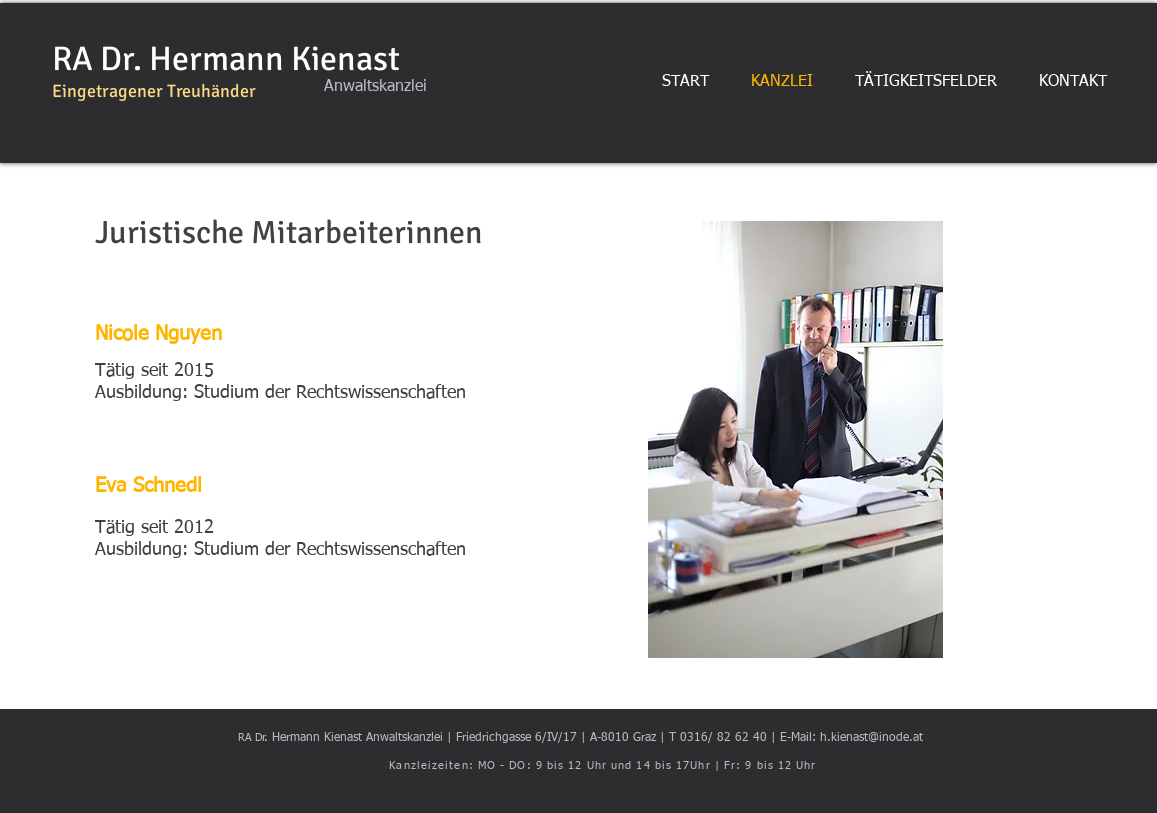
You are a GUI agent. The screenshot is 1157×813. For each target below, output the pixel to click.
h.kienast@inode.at (871, 738)
